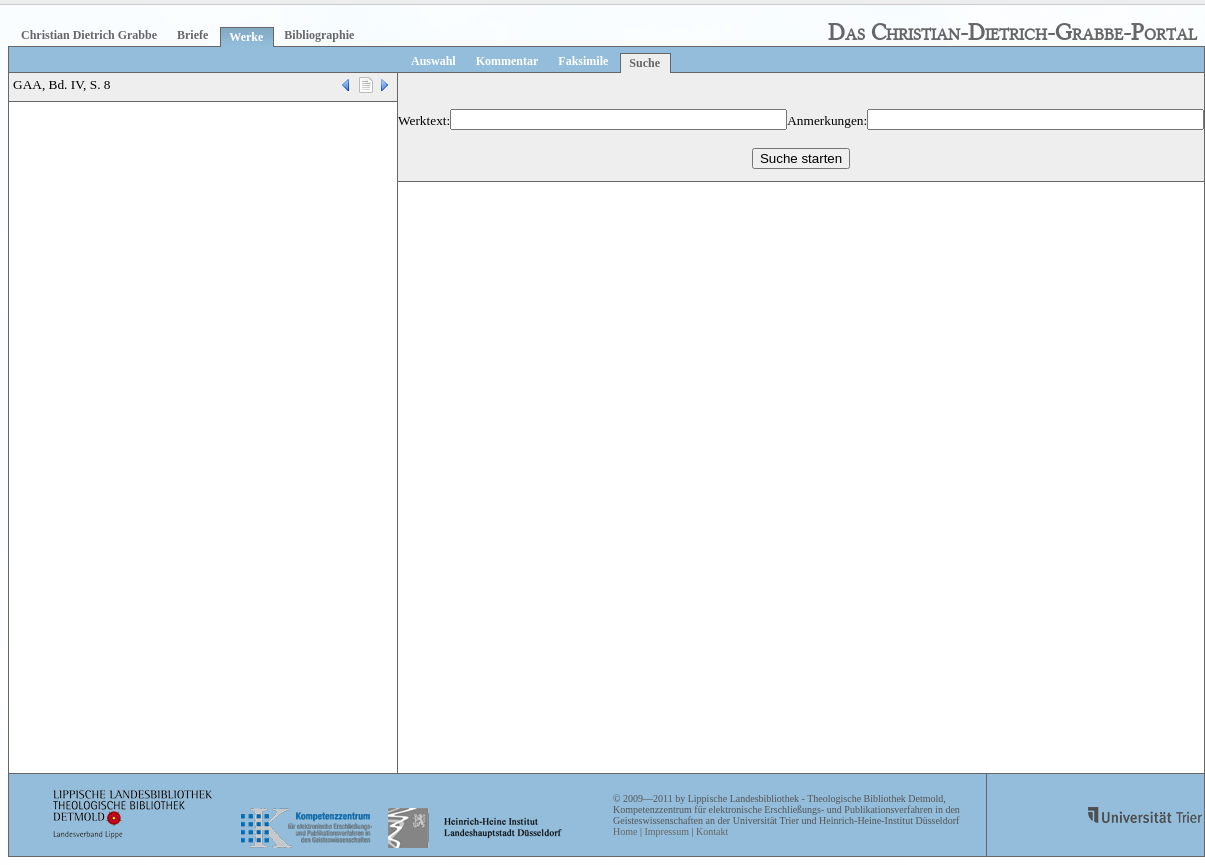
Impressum (666, 831)
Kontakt (712, 831)
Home (625, 831)
